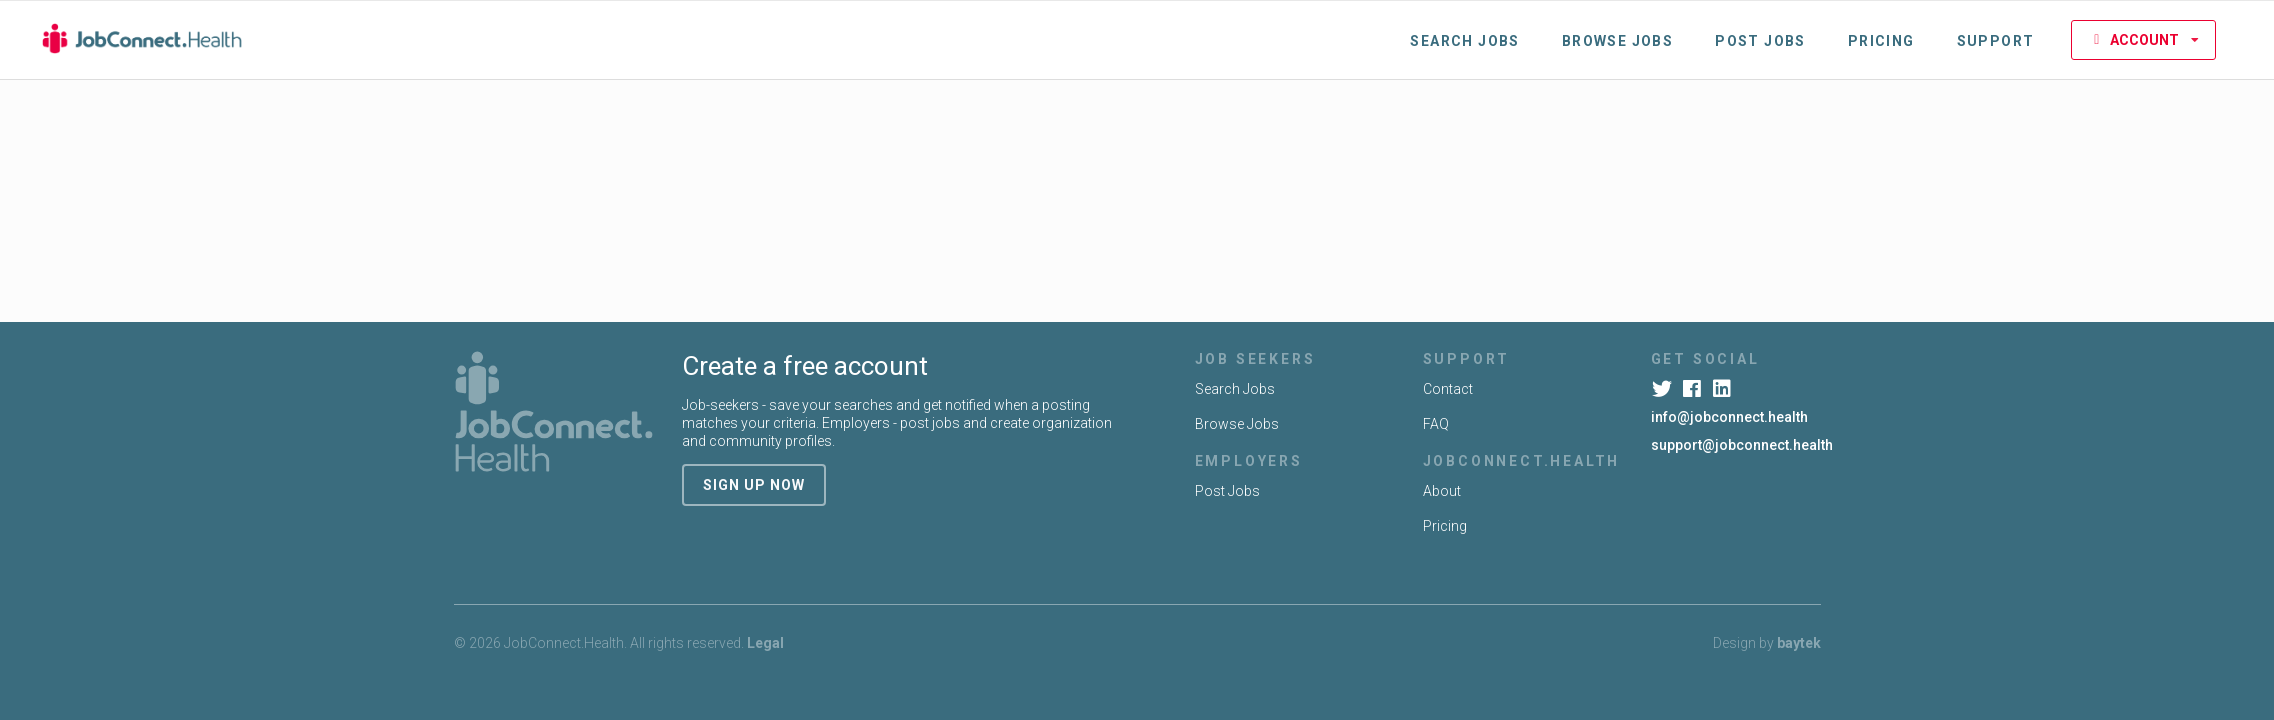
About (1442, 491)
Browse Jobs (1617, 41)
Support (1996, 41)
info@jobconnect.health (1729, 417)
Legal (765, 643)
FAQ (1436, 424)
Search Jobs (1464, 41)
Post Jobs (1760, 41)
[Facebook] (1694, 389)
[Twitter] (1664, 389)
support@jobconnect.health (1742, 445)
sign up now (754, 485)
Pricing (1881, 41)
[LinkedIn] (1724, 389)
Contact (1448, 389)
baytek (1799, 643)
